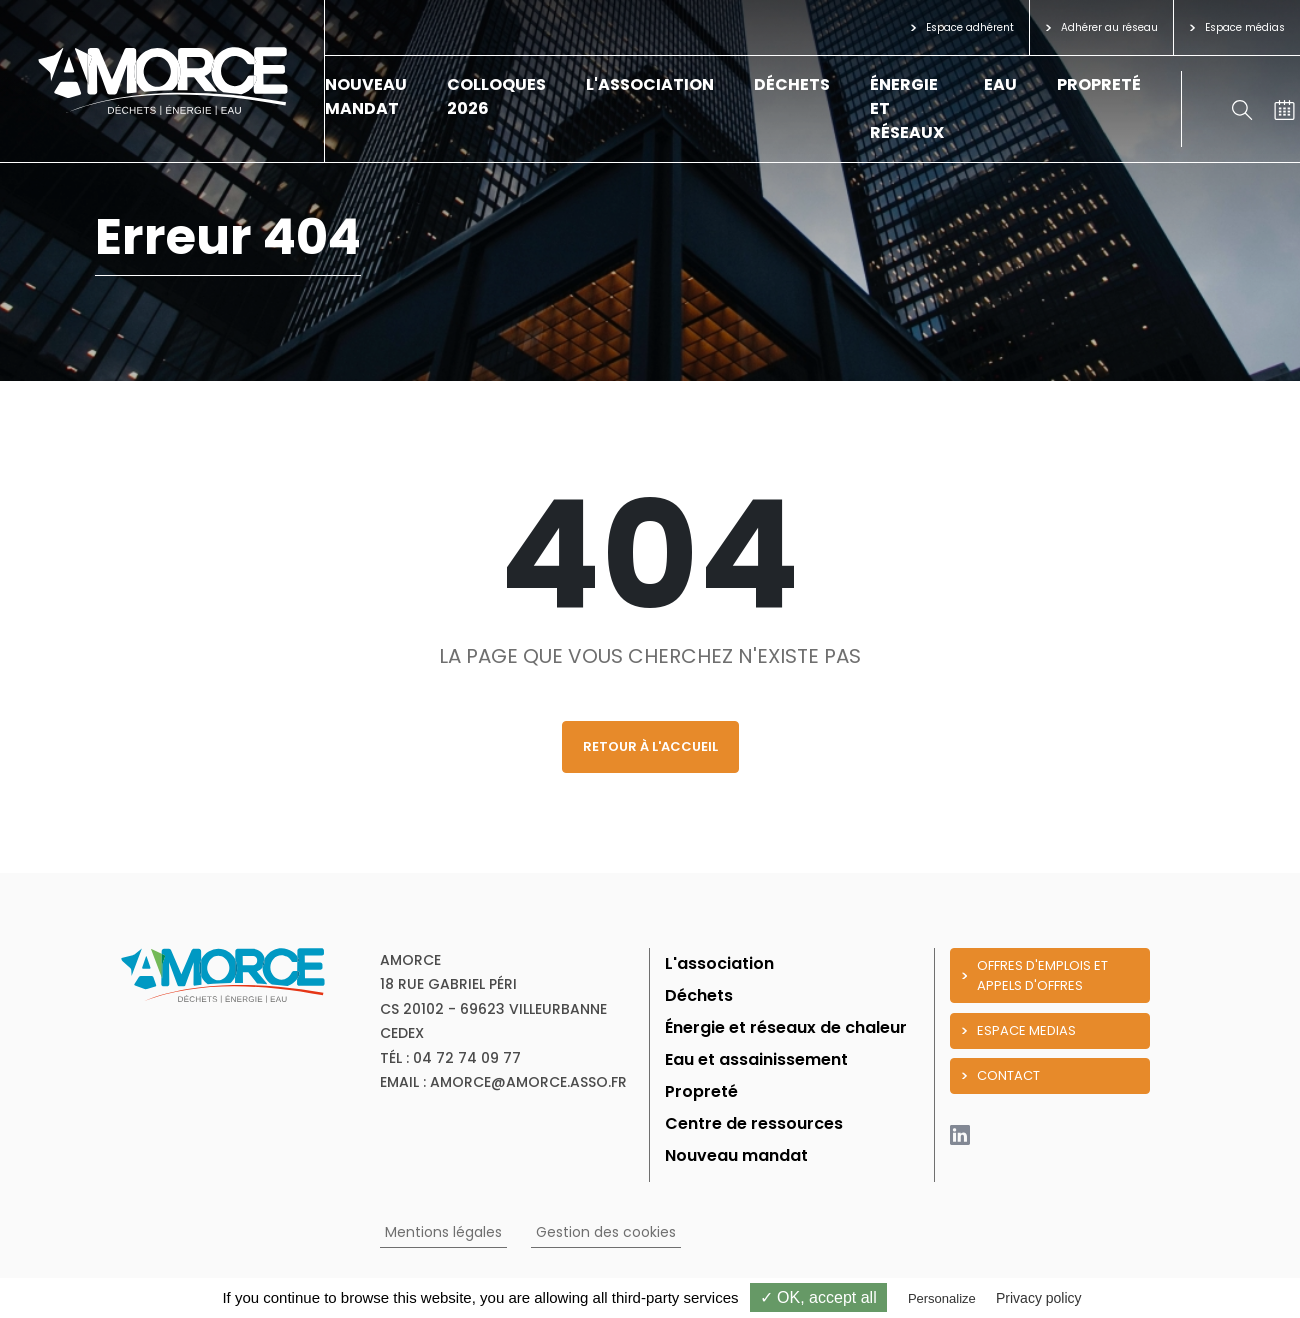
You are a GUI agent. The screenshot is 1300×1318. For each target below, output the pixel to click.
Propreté (1099, 84)
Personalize (942, 1298)
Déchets (792, 84)
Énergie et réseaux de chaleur (786, 1027)
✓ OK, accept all (818, 1297)
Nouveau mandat (366, 96)
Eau (1000, 84)
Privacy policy (1039, 1298)
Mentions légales (443, 1232)
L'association (650, 84)
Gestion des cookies (606, 1232)
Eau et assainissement (756, 1059)
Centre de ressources (754, 1123)
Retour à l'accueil (650, 746)
